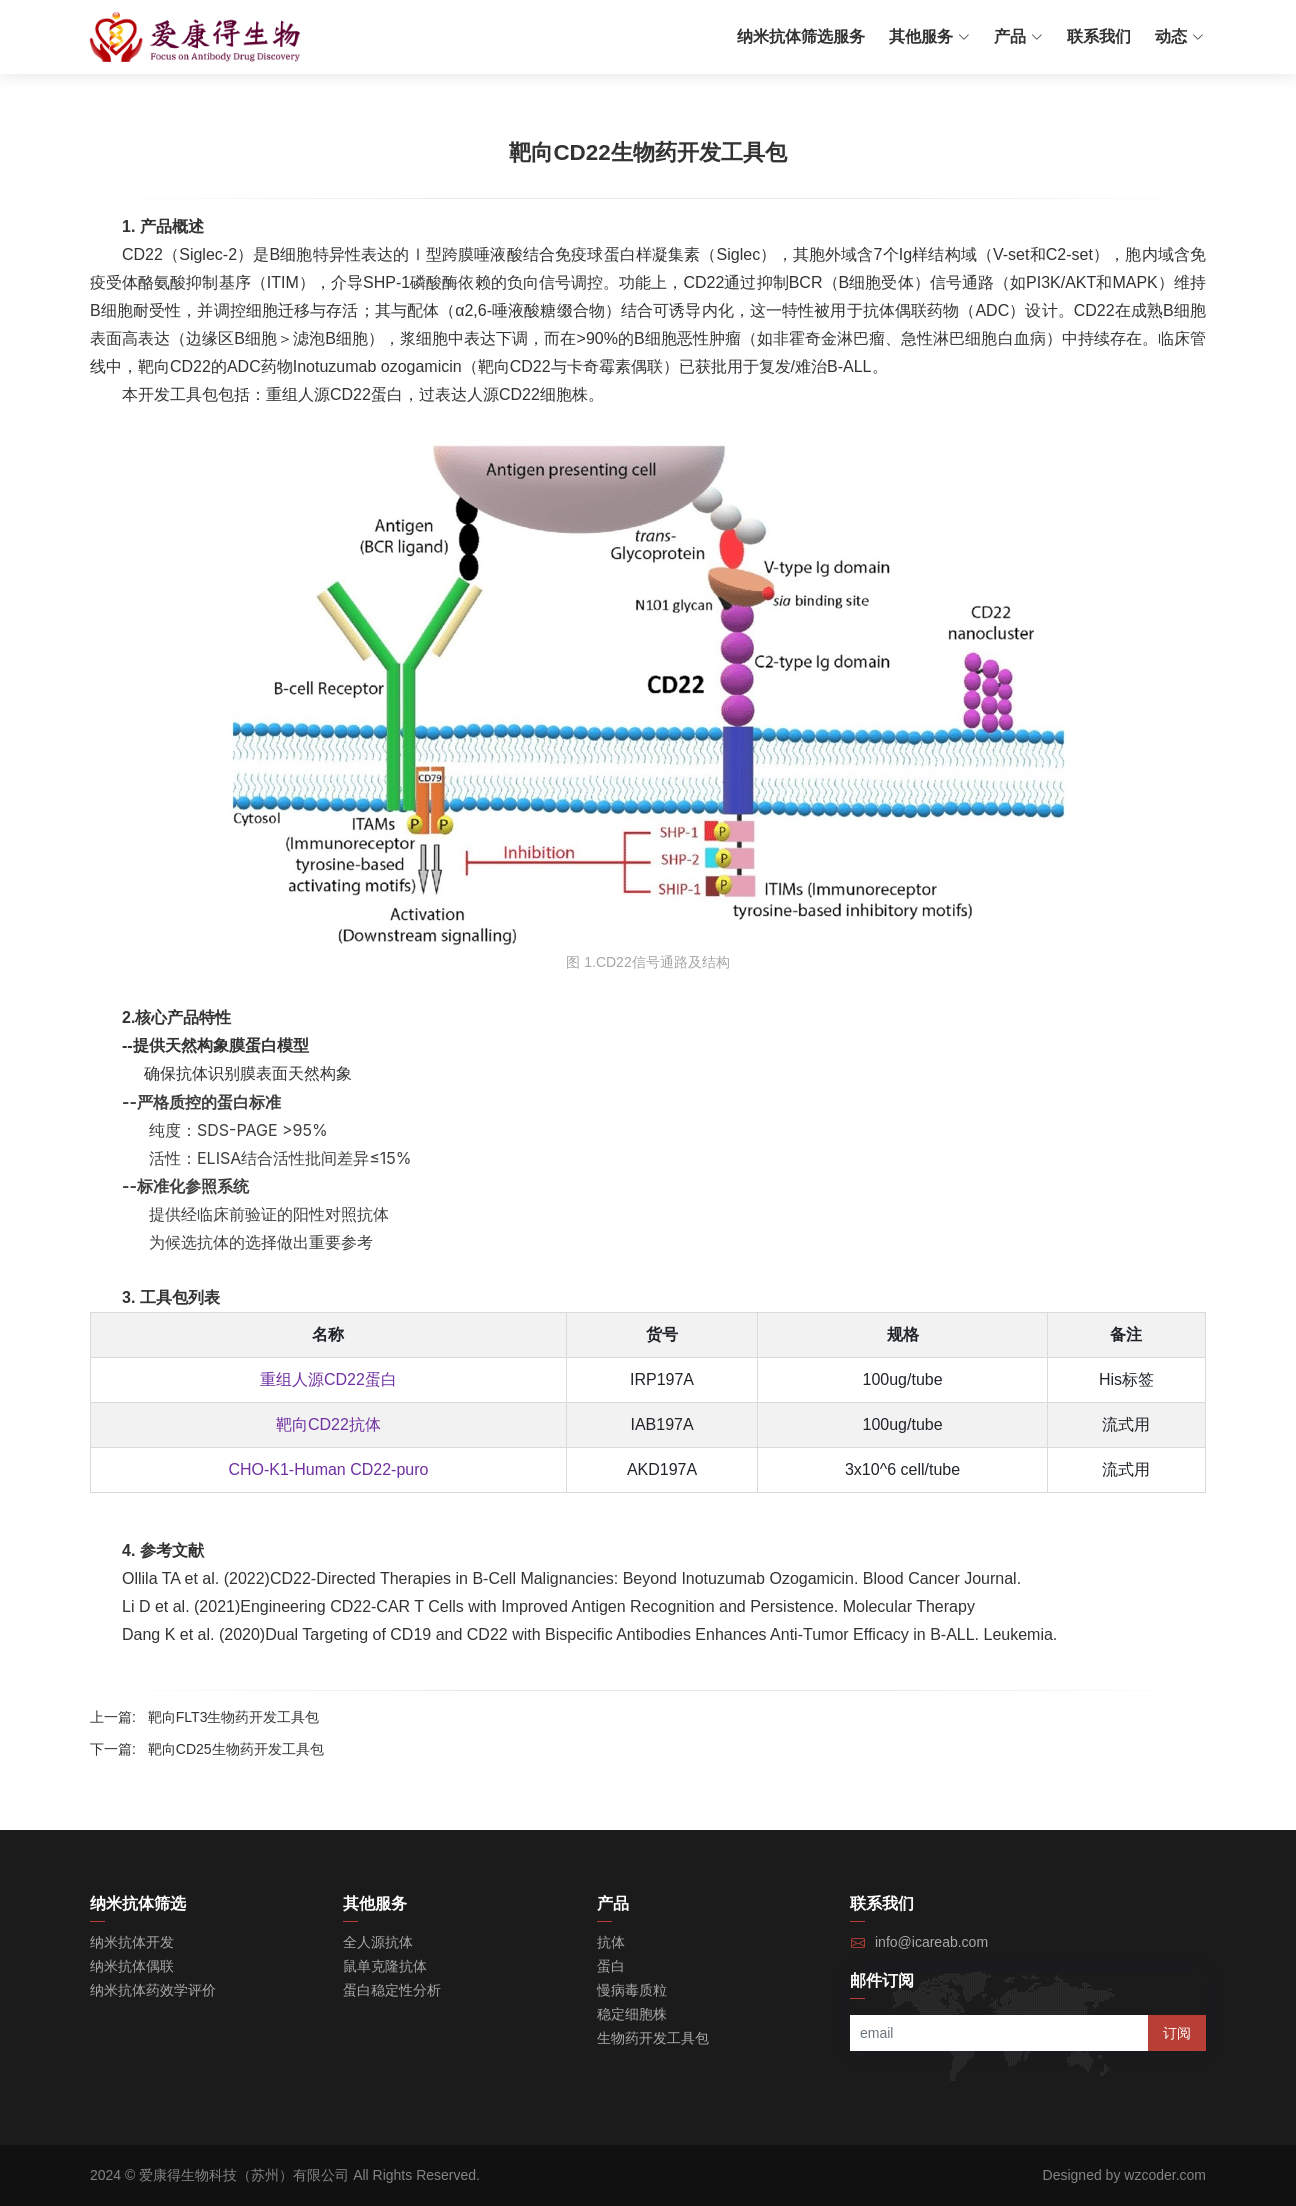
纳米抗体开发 (132, 1942)
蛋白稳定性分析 (392, 1990)
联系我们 (1099, 36)
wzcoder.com (1165, 2175)
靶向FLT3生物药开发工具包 (234, 1717)
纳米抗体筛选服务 (801, 36)
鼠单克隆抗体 (385, 1966)
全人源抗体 (378, 1942)
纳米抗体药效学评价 (153, 1990)
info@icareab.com (931, 1942)
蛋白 (611, 1966)
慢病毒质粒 (632, 1990)
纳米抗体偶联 (132, 1966)
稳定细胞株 (632, 2014)
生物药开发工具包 (653, 2038)
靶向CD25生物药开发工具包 (236, 1749)
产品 (1018, 36)
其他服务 (929, 36)
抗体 (611, 1942)
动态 (1179, 36)
